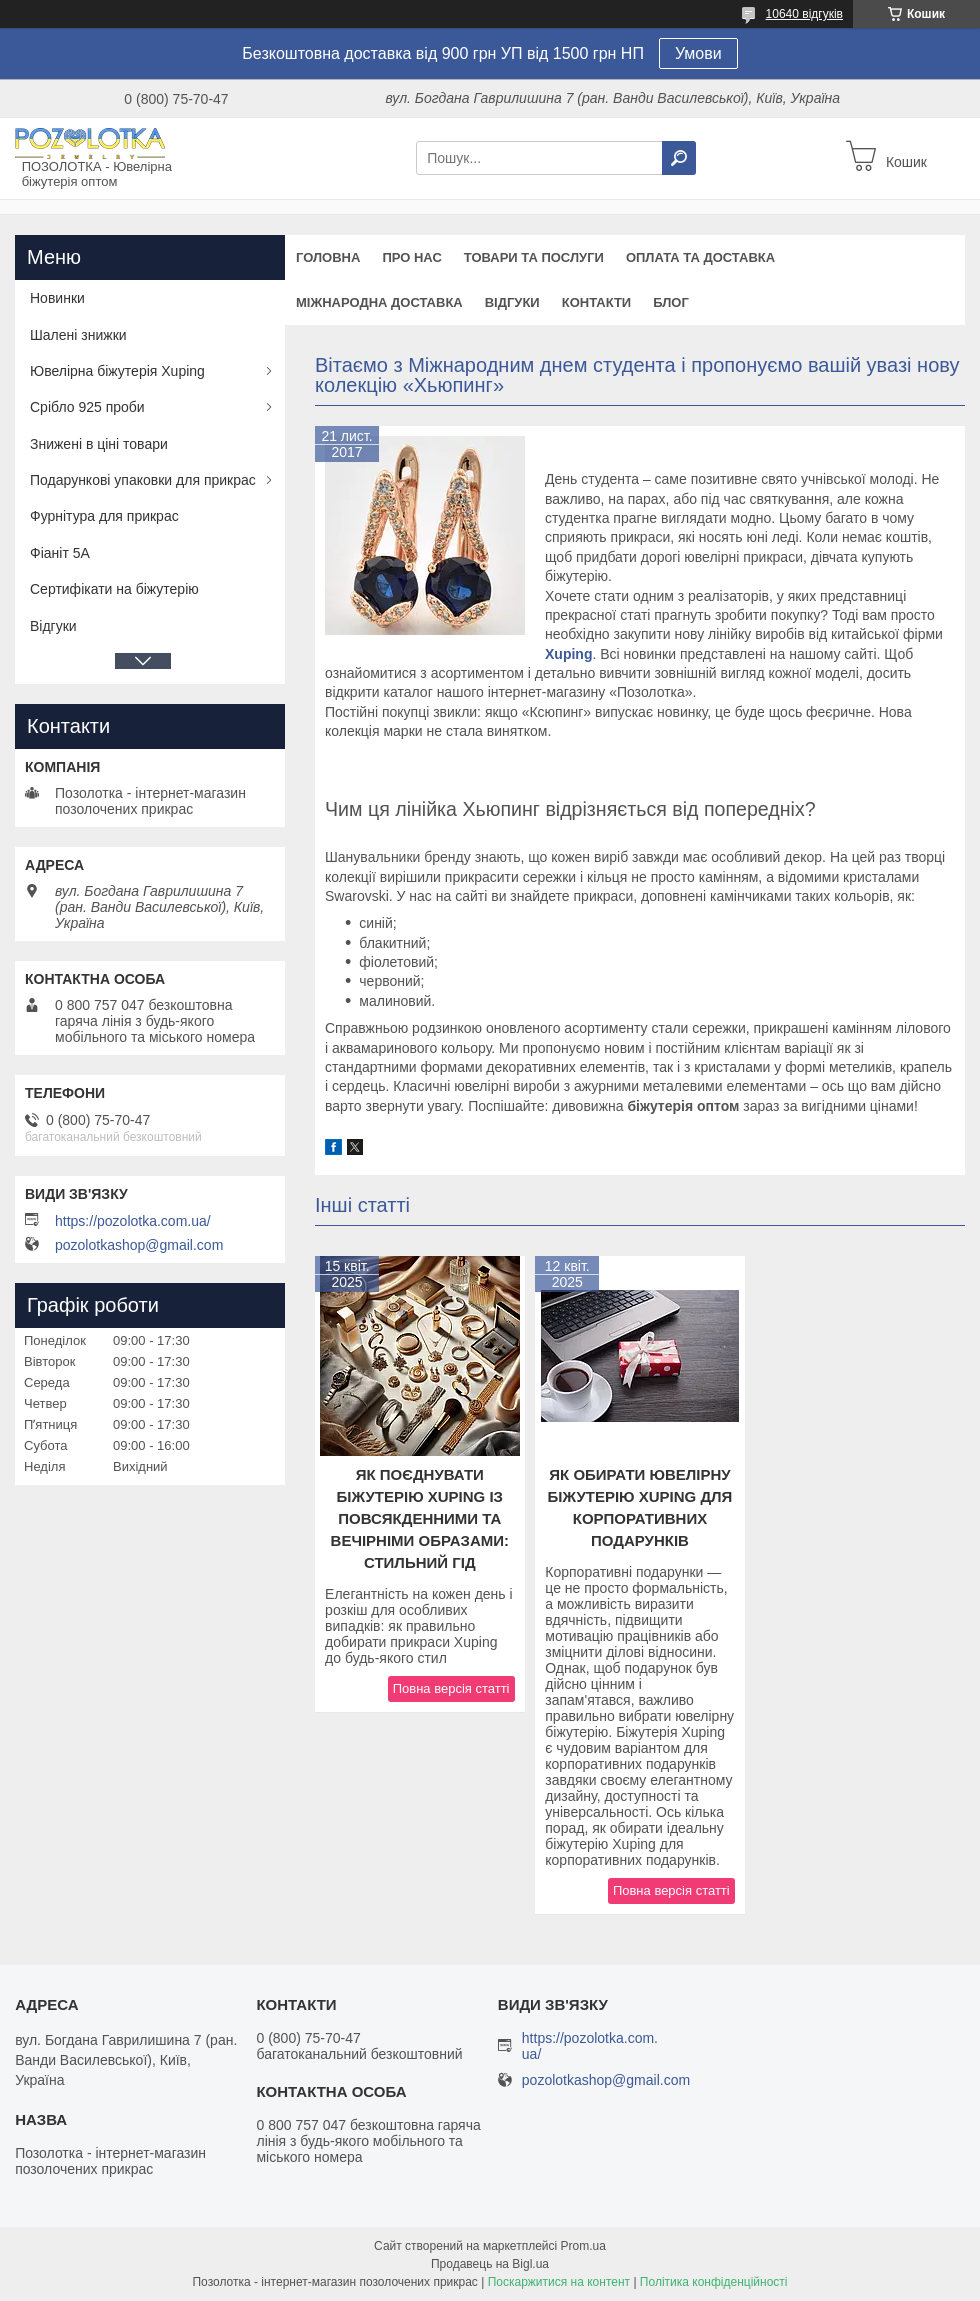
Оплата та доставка (700, 257)
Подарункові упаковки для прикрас (143, 480)
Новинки (57, 298)
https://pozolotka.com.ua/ (133, 1221)
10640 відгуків (804, 14)
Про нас (411, 257)
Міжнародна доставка (379, 302)
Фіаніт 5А (60, 553)
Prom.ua (583, 2246)
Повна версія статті (451, 1688)
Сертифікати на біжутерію (114, 589)
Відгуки (512, 302)
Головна (328, 257)
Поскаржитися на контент (559, 2282)
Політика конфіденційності (714, 2282)
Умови (698, 53)
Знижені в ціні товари (99, 444)
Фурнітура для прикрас (104, 516)
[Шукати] (679, 158)
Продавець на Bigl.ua (490, 2264)
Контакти (597, 302)
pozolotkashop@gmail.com (139, 1245)
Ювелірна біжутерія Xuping (117, 371)
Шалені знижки (78, 335)
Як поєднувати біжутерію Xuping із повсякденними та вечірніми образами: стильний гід (420, 1518)
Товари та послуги (534, 257)
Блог (671, 302)
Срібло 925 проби (87, 407)
